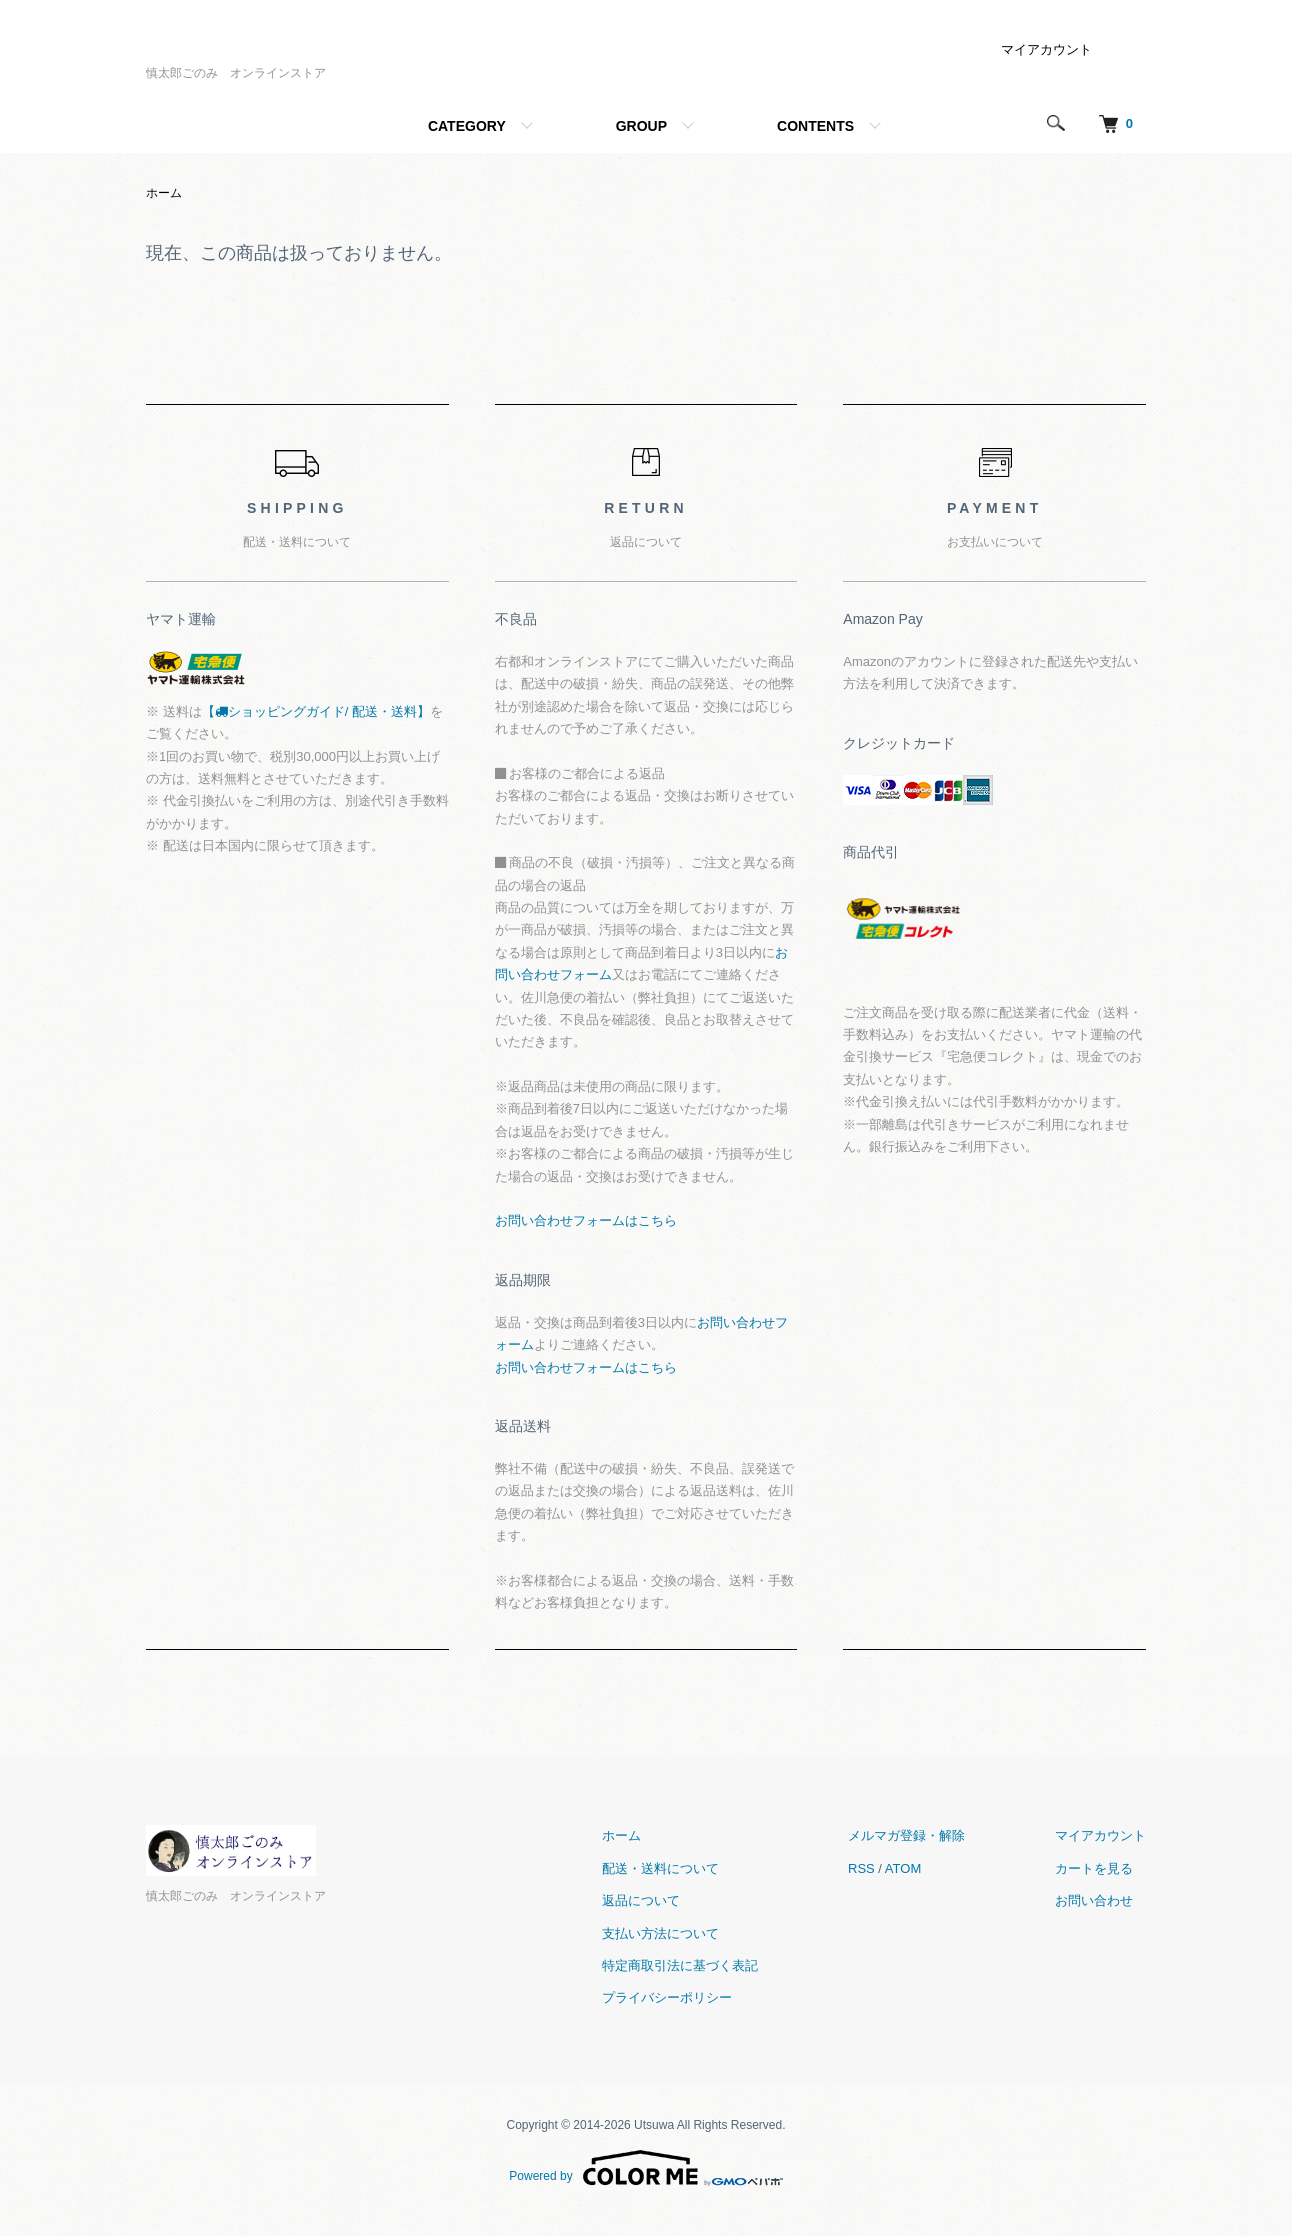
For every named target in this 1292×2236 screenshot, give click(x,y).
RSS (861, 1868)
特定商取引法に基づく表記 (680, 1965)
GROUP (641, 126)
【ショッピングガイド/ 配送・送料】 (316, 711)
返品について (641, 1900)
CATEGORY (467, 126)
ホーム (164, 193)
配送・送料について (660, 1868)
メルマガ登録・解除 (906, 1835)
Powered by (645, 2168)
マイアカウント (1046, 49)
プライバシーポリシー (667, 1997)
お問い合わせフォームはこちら (586, 1220)
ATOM (903, 1868)
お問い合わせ (1094, 1900)
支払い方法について (660, 1933)
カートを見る (1094, 1868)
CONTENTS (815, 126)
